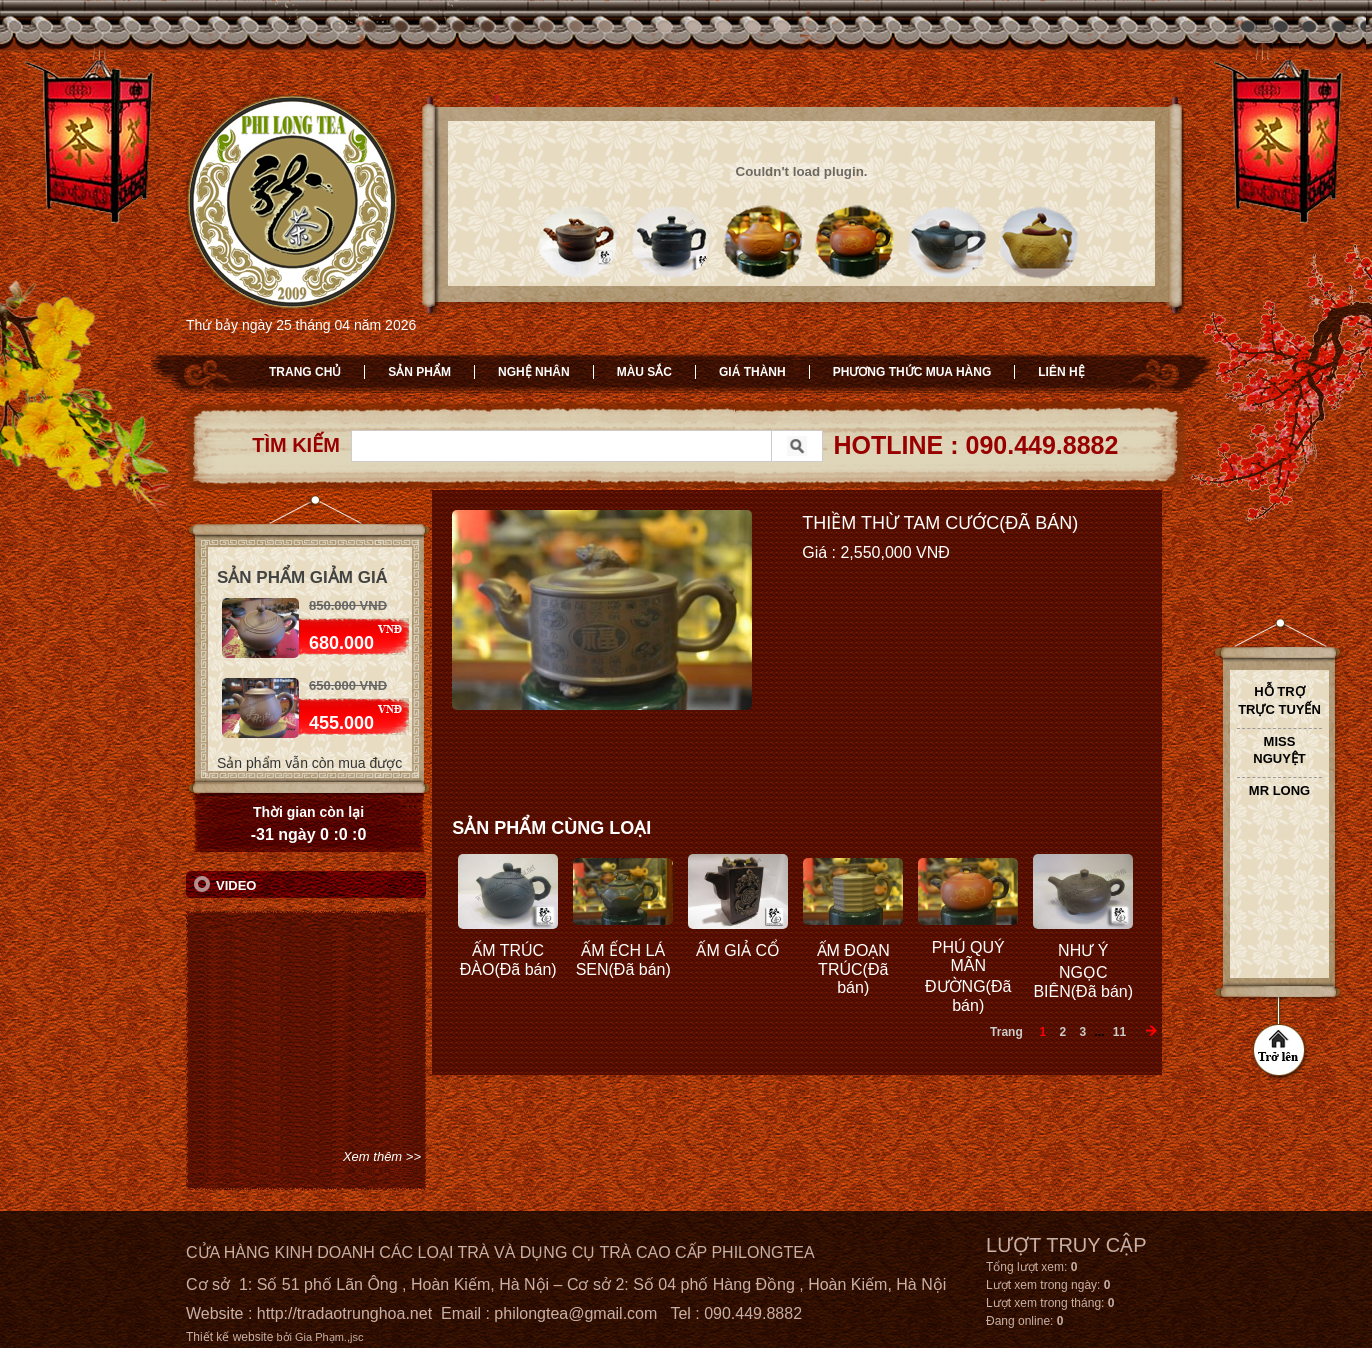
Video (236, 885)
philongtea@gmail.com (575, 1313)
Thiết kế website (229, 1337)
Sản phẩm (419, 372)
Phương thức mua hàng (912, 372)
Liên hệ (1061, 372)
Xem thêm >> (382, 1156)
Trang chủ (305, 372)
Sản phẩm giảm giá (302, 577)
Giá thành (752, 372)
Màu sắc (644, 372)
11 (1119, 1032)
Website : (221, 1313)
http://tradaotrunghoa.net (344, 1313)
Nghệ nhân (534, 372)
